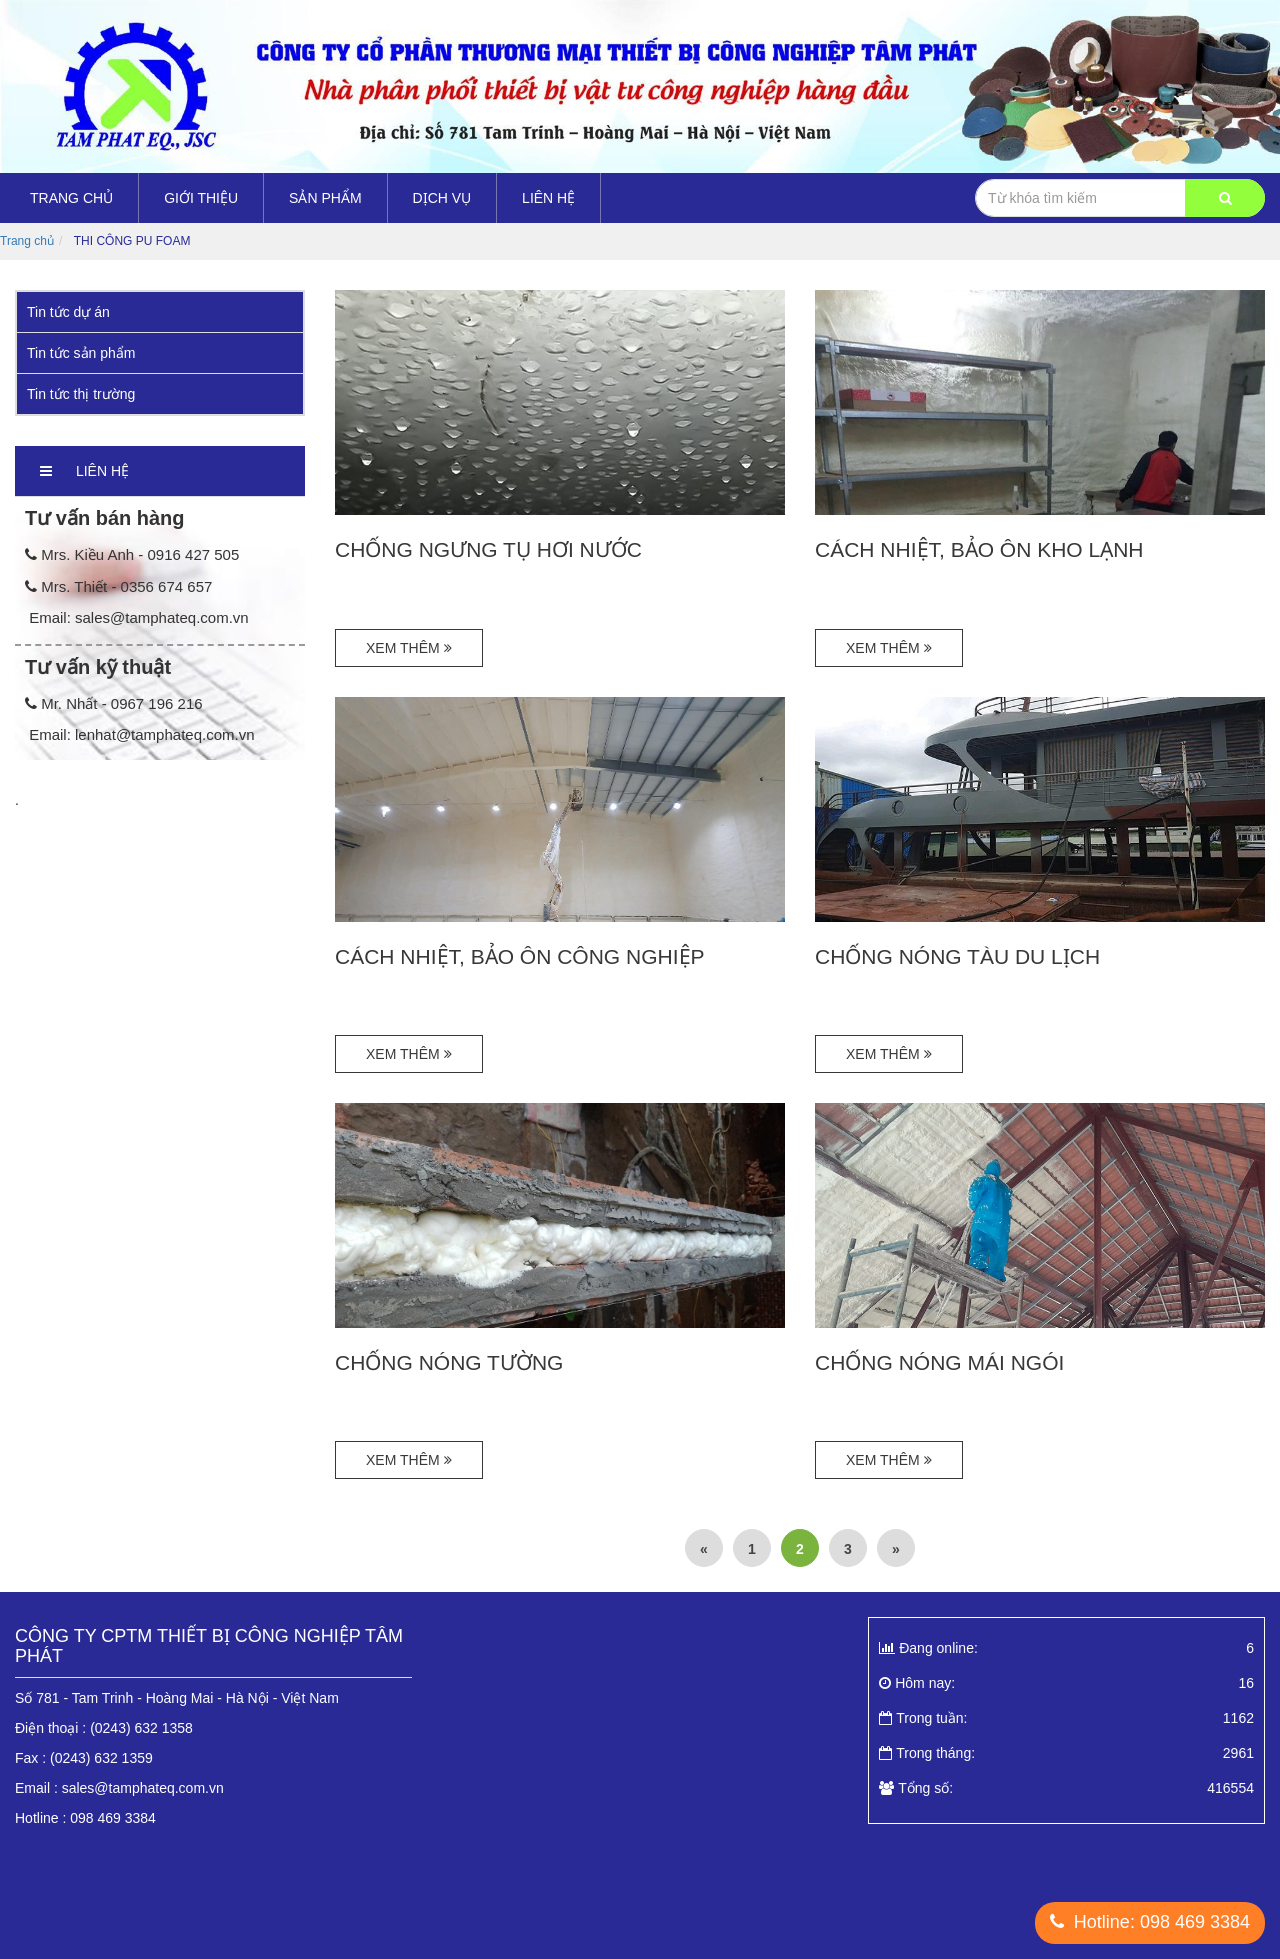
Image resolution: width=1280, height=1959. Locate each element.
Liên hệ (548, 198)
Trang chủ (71, 198)
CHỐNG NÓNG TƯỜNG (449, 1362)
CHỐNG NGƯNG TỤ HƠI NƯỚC (488, 549)
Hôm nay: (1066, 1683)
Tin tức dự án (68, 312)
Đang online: (1066, 1648)
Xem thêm (409, 648)
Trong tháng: (1066, 1753)
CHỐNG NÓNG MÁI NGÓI (939, 1362)
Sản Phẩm (325, 198)
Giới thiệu (201, 198)
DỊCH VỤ (442, 198)
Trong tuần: (1066, 1718)
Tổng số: (1066, 1788)
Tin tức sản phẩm (81, 353)
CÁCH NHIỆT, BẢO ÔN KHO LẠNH (979, 549)
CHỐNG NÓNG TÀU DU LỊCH (957, 956)
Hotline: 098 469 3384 (1150, 1922)
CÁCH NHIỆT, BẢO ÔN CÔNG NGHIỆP (520, 956)
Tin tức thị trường (81, 394)
